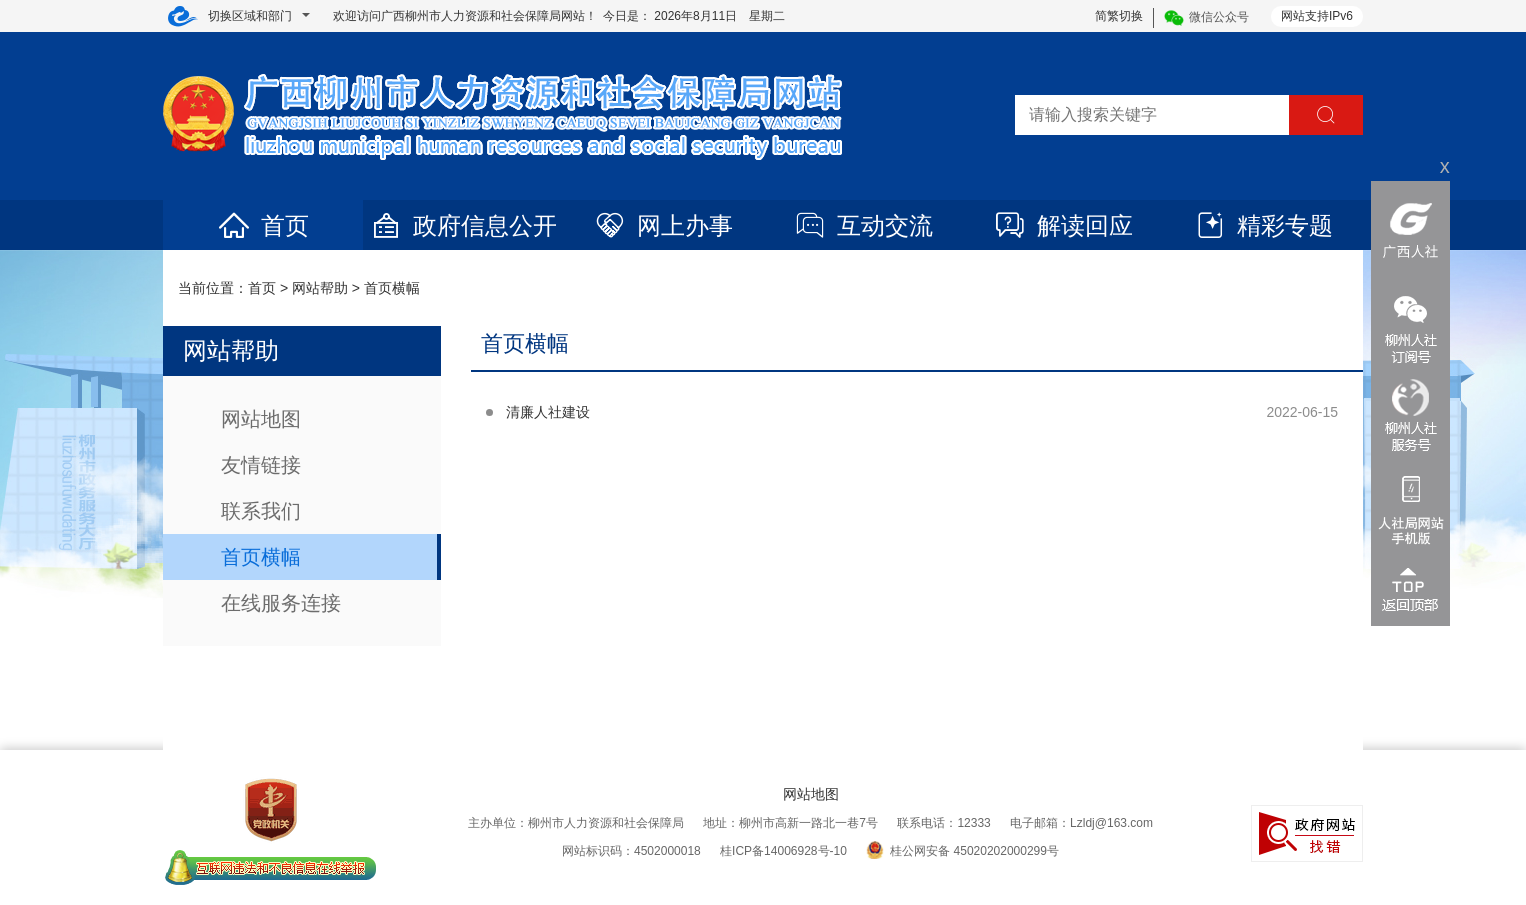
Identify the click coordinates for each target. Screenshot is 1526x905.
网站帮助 (320, 288)
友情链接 (261, 465)
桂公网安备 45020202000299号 (962, 851)
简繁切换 (1119, 16)
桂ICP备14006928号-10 (783, 851)
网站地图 (261, 419)
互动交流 (863, 225)
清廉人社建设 (548, 412)
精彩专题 (1263, 225)
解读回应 (1063, 225)
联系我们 (261, 511)
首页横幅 (392, 288)
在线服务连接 (281, 603)
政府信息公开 (463, 225)
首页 (263, 225)
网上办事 (663, 225)
